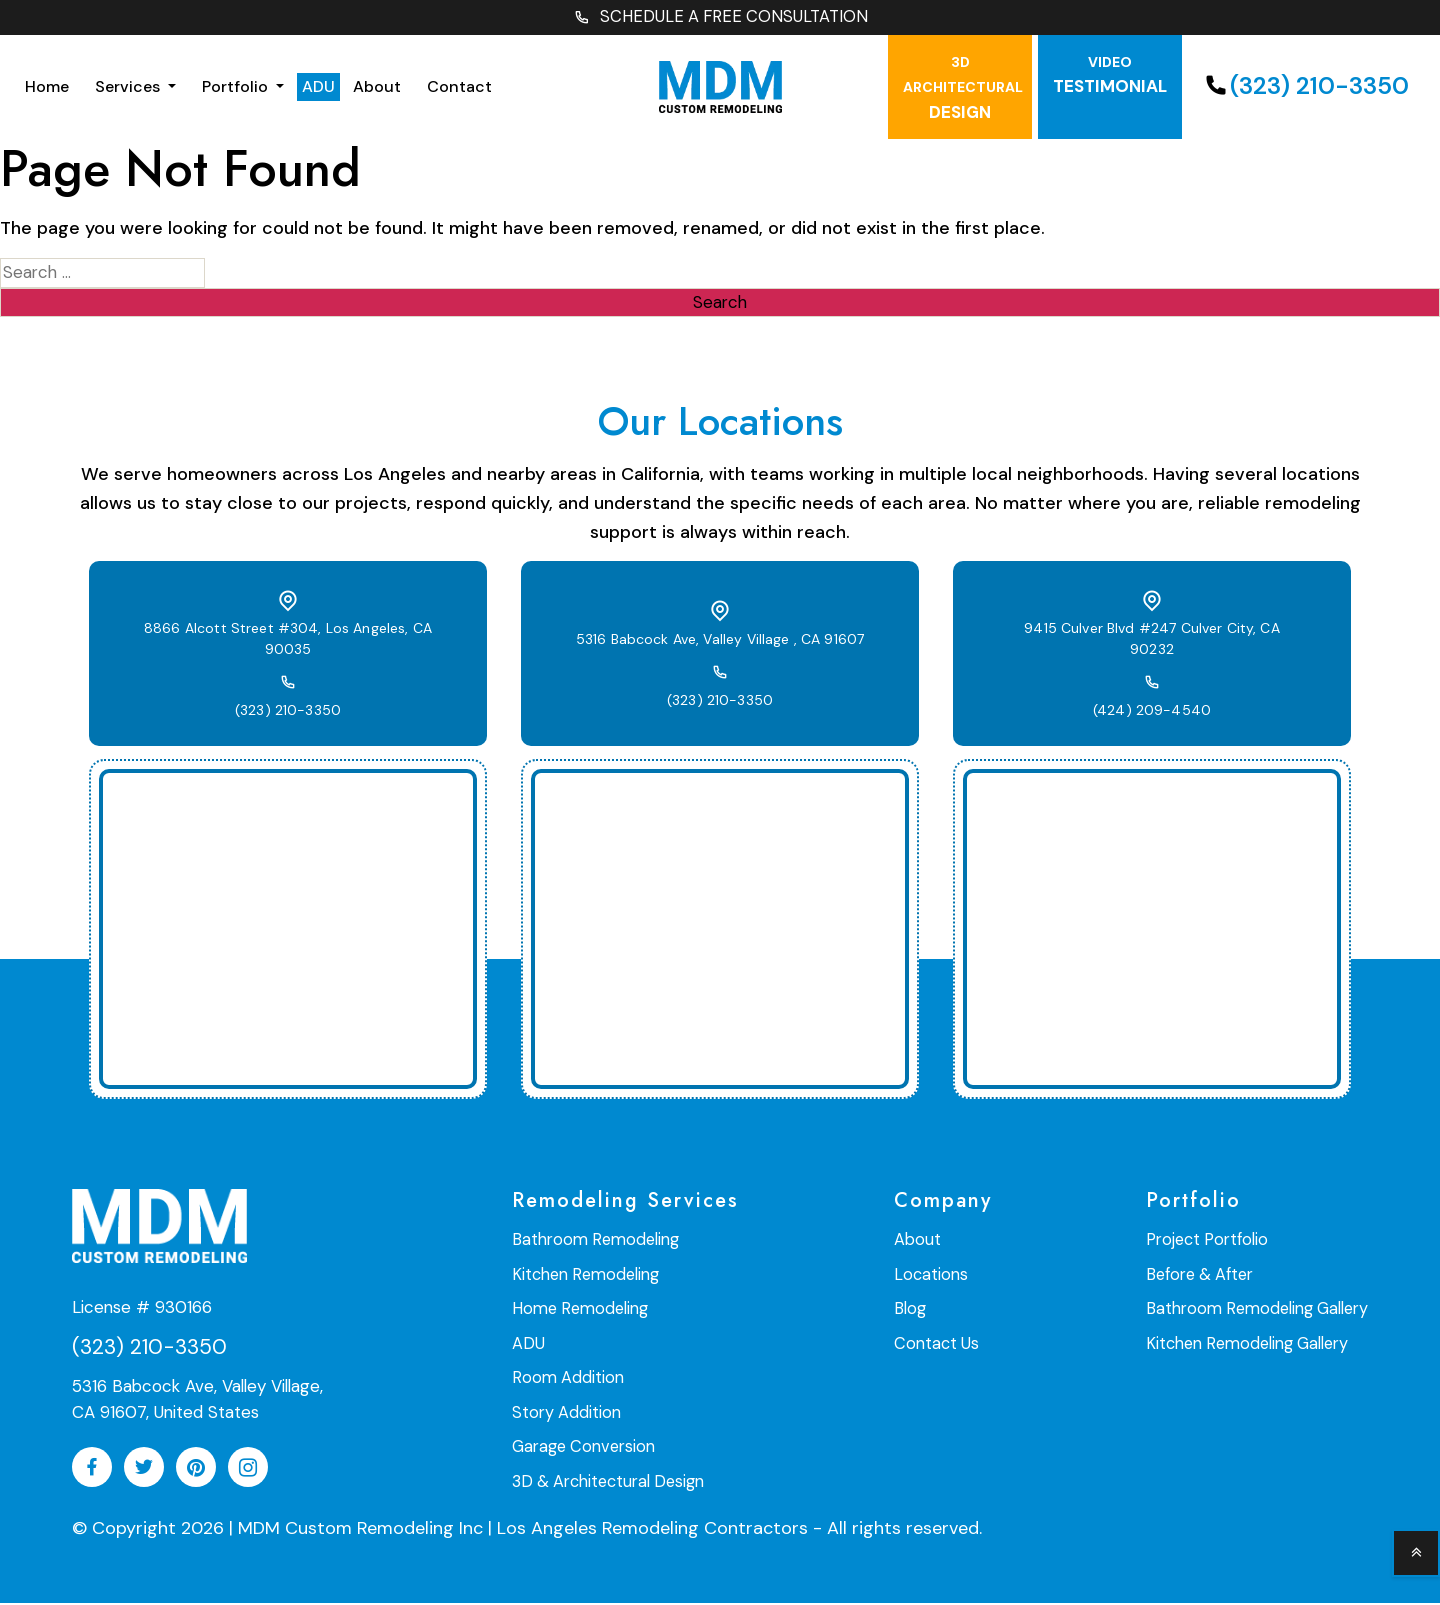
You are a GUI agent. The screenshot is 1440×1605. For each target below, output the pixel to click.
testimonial (1110, 77)
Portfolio (237, 88)
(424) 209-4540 (1152, 703)
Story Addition (566, 1412)
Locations (933, 1276)
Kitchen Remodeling (583, 1276)
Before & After (1205, 1276)
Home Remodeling (577, 1310)
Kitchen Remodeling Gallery (1251, 1344)
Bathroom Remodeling (592, 1242)
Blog (912, 1310)
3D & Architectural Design (607, 1480)
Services (129, 88)
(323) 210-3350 (1304, 88)
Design (963, 90)
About (377, 88)
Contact (459, 88)
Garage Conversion (582, 1446)
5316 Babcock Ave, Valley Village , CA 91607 (720, 642)
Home (47, 88)
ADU (318, 88)
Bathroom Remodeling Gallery (1260, 1310)
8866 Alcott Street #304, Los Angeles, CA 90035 (288, 641)
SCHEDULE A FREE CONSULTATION (720, 18)
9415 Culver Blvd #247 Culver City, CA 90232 (1152, 642)
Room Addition (566, 1378)
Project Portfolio (1212, 1242)
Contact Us (939, 1344)
